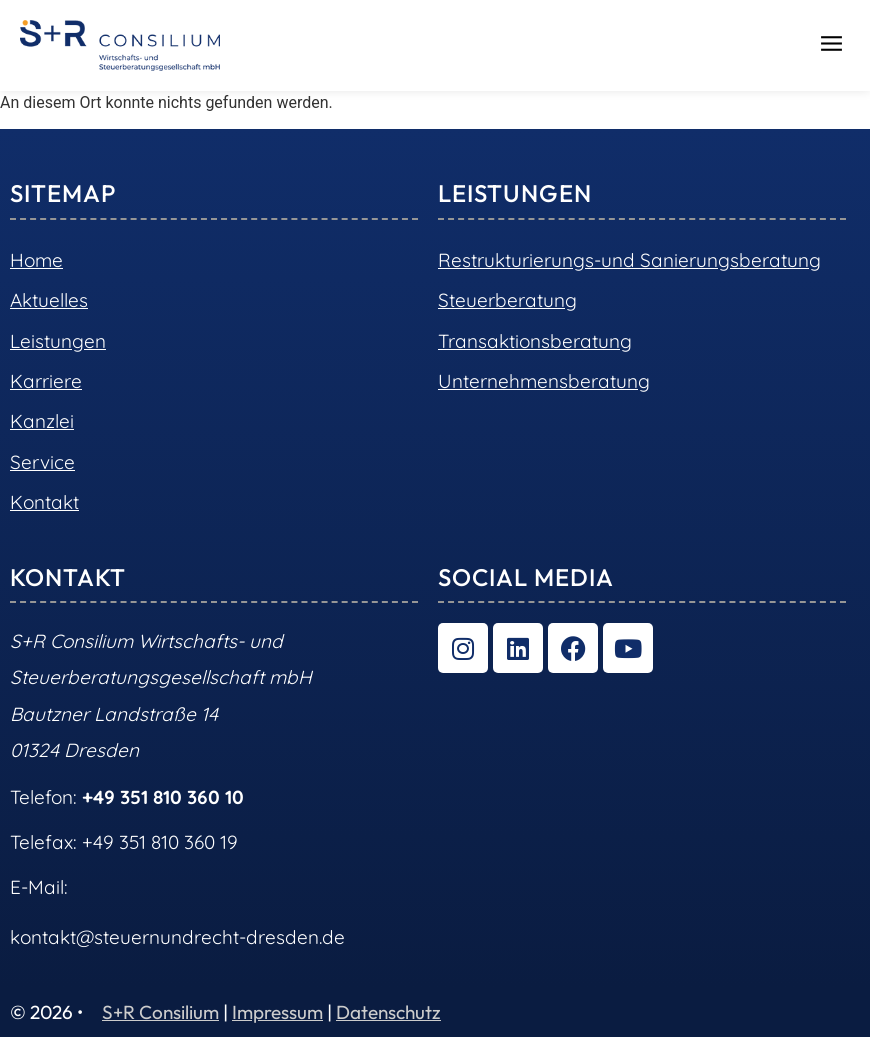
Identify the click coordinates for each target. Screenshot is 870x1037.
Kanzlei (42, 421)
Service (42, 462)
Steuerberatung (507, 300)
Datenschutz (388, 1012)
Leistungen (58, 341)
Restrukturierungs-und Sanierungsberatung (629, 260)
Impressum (277, 1012)
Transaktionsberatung (535, 341)
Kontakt (44, 502)
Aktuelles (49, 300)
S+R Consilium (160, 1012)
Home (36, 260)
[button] (832, 46)
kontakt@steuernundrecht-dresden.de (177, 937)
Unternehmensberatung (544, 381)
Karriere (46, 381)
